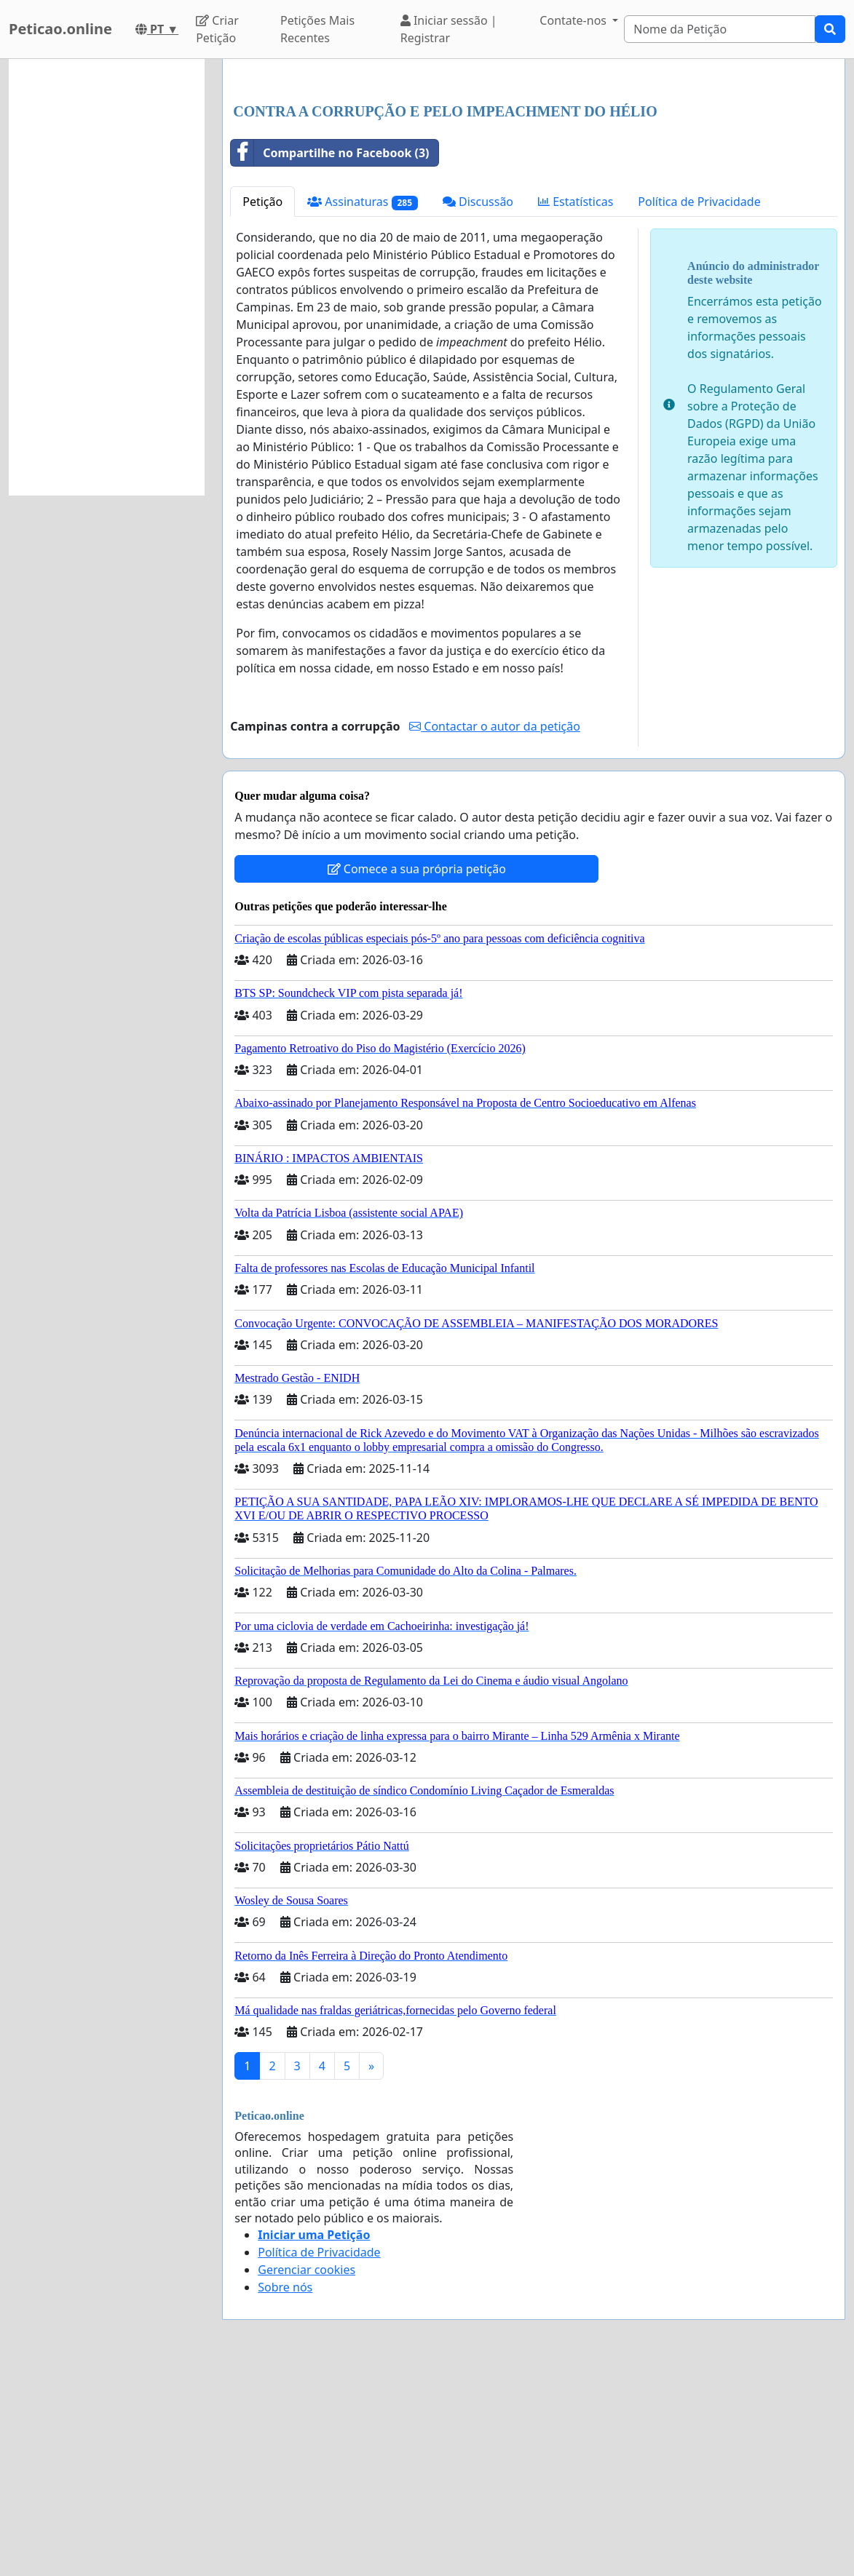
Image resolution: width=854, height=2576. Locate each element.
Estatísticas (575, 405)
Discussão (478, 405)
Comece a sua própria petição (417, 1073)
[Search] (719, 29)
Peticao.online (60, 29)
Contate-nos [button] (574, 20)
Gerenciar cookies (306, 2473)
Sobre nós (285, 2491)
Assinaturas (362, 405)
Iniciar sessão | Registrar (448, 29)
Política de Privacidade (699, 405)
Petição (262, 405)
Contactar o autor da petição (494, 930)
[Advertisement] (533, 184)
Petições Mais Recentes (317, 29)
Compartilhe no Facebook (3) (330, 356)
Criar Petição (217, 29)
